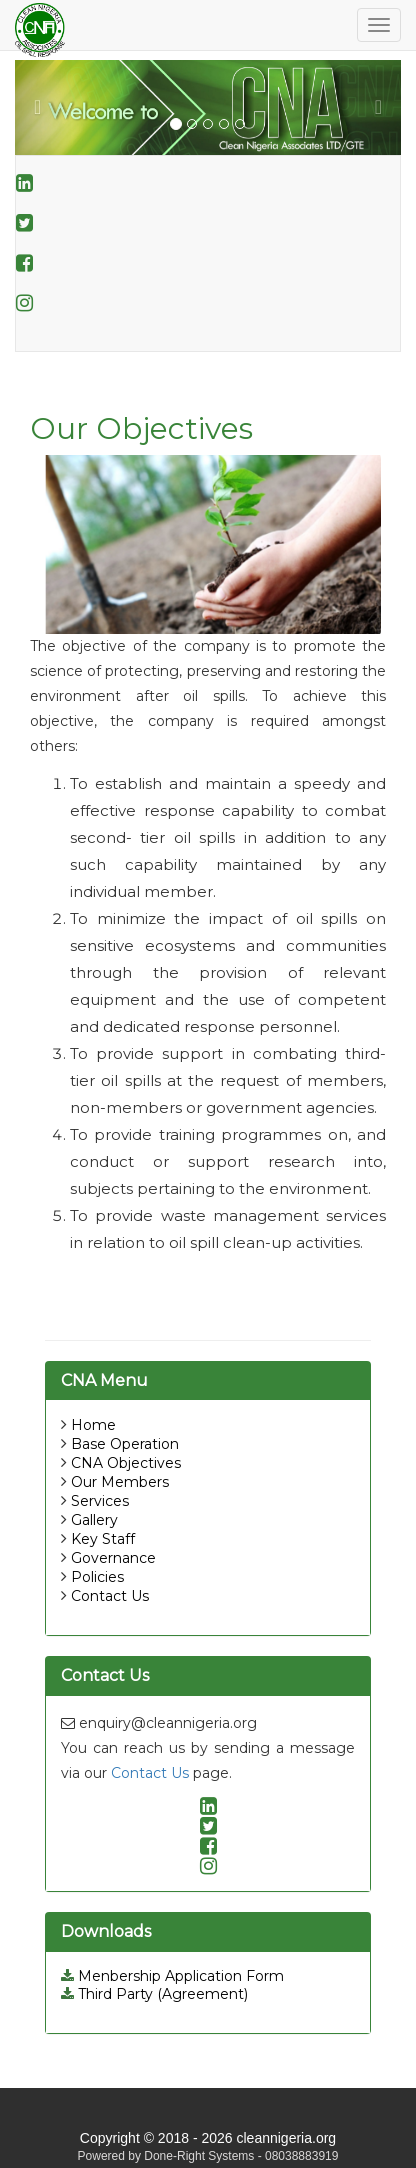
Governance (113, 1558)
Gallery (94, 1520)
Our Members (120, 1482)
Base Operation (125, 1444)
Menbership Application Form (172, 1976)
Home (93, 1425)
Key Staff (103, 1539)
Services (100, 1501)
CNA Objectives (126, 1463)
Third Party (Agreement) (154, 1994)
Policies (97, 1577)
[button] (44, 107)
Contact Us (110, 1596)
